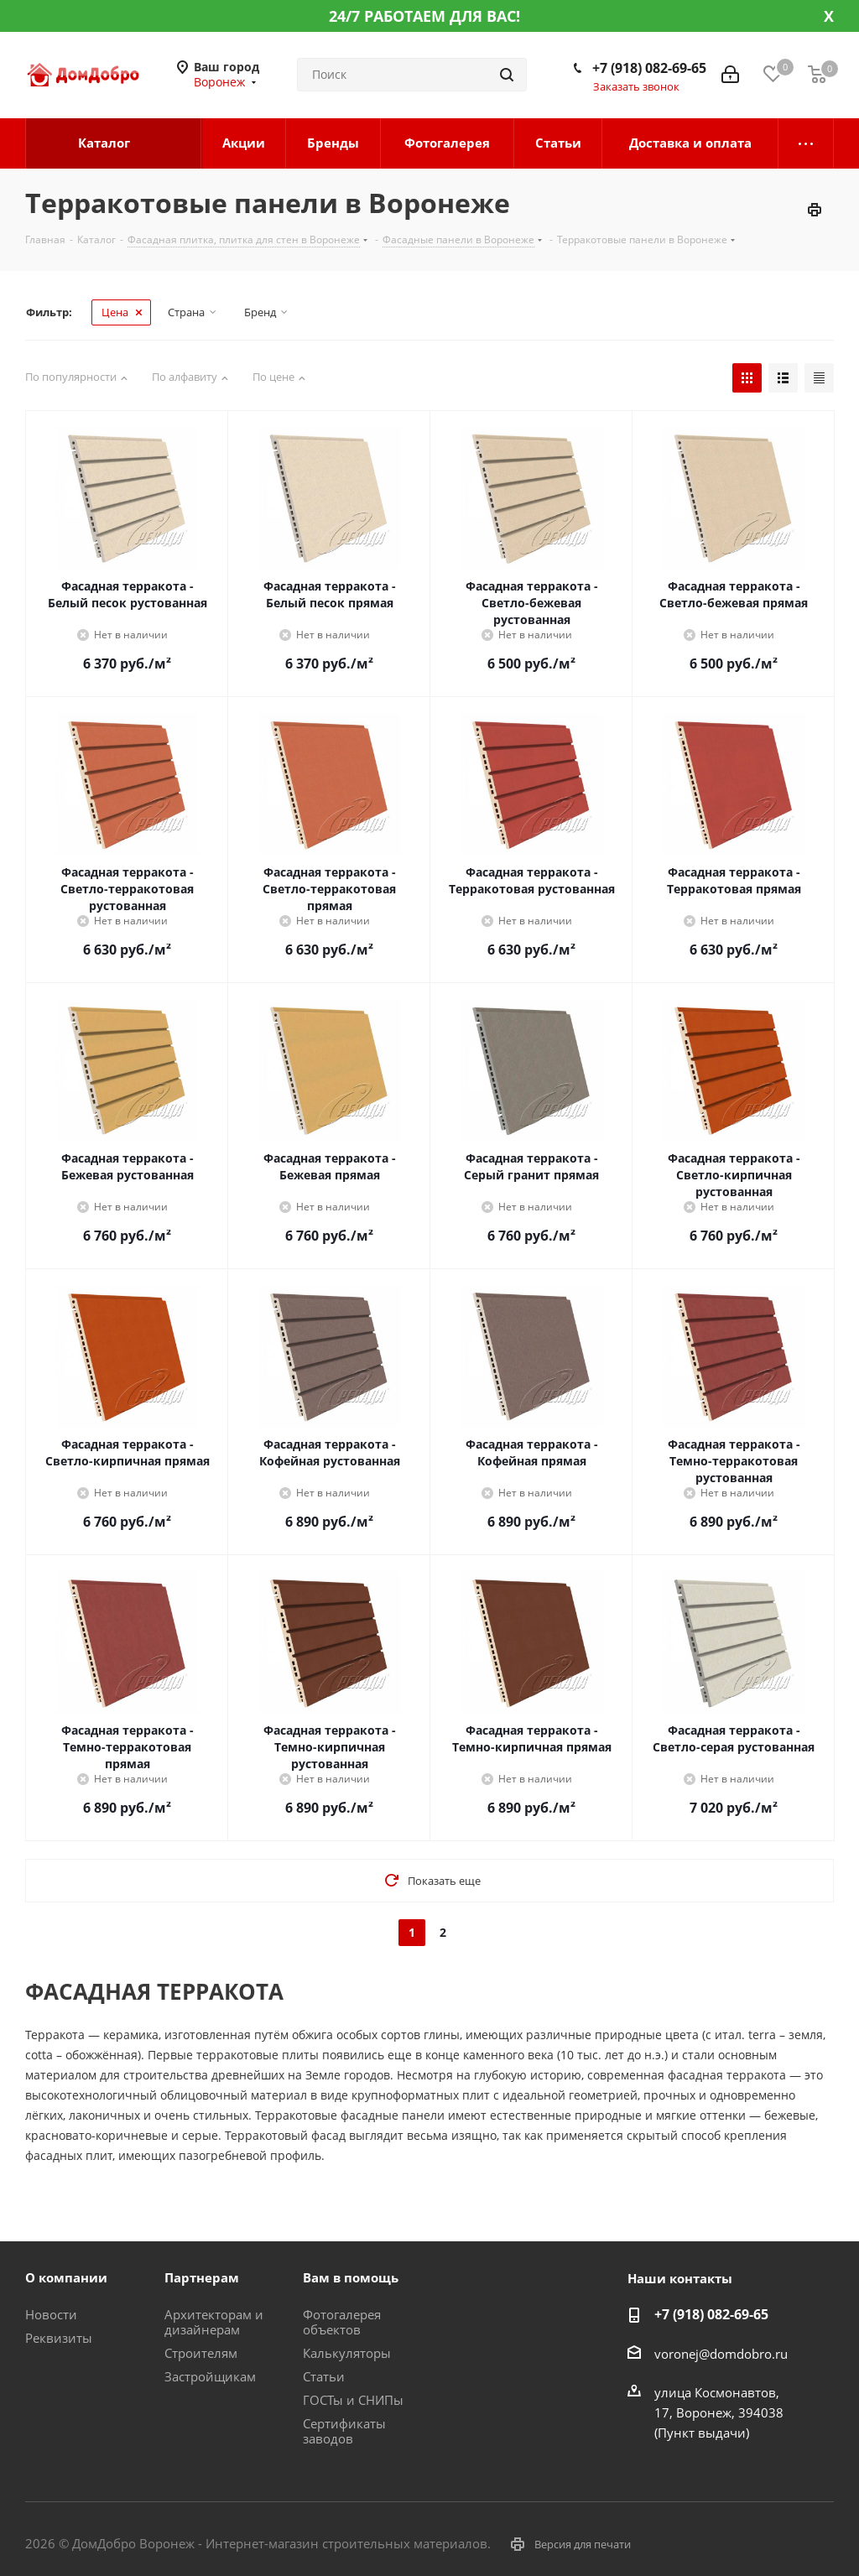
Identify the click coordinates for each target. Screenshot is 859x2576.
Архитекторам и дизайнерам (213, 2322)
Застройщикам (210, 2376)
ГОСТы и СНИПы (353, 2399)
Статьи (324, 2376)
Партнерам (201, 2277)
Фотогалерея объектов (342, 2322)
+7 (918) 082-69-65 (649, 68)
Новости (51, 2314)
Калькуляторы (347, 2352)
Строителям (200, 2352)
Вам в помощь (350, 2277)
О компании (66, 2277)
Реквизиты (58, 2337)
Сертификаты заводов (344, 2431)
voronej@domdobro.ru (721, 2353)
